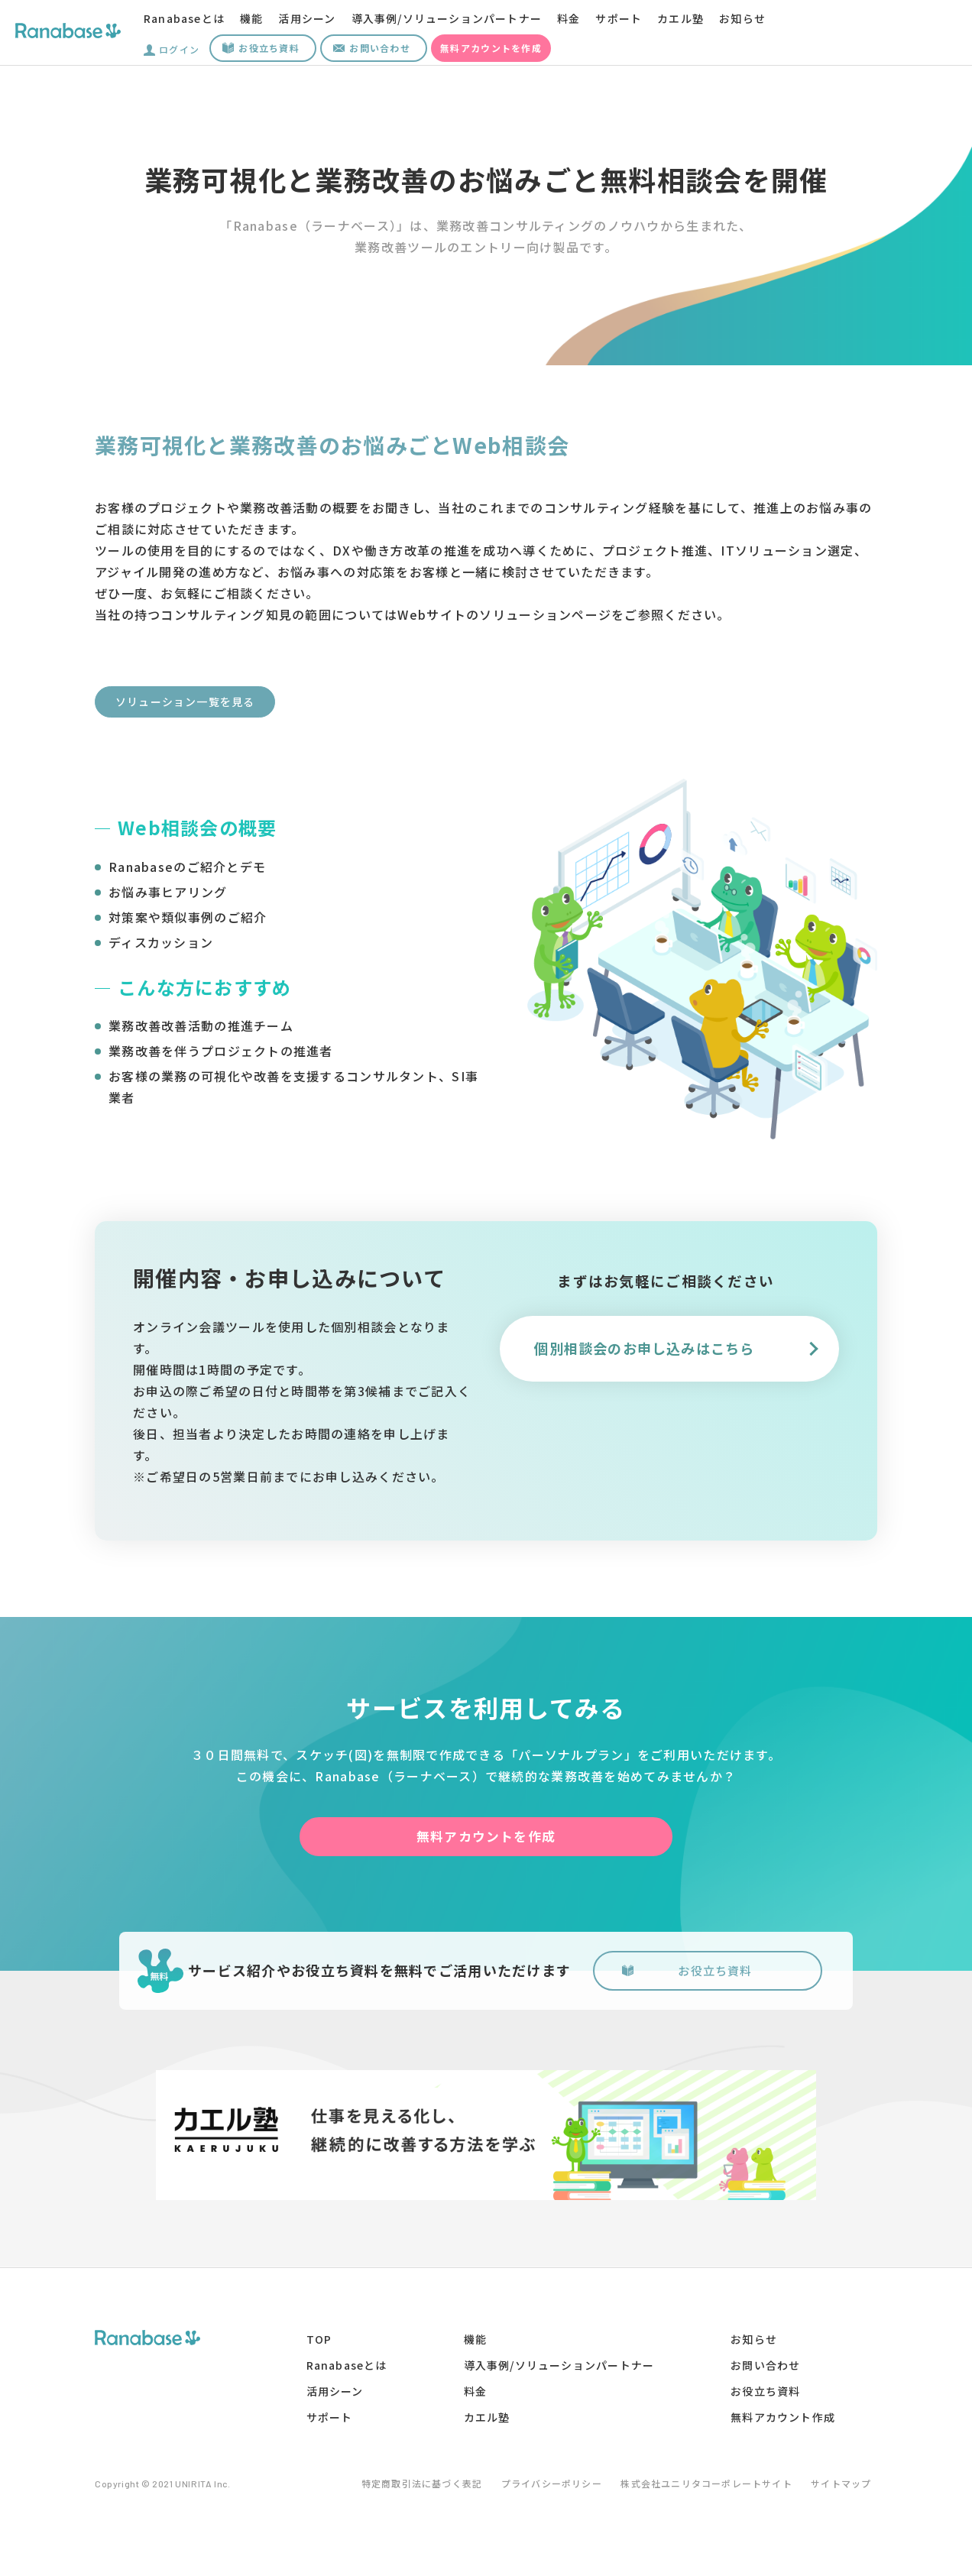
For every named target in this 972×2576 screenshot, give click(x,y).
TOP (317, 2346)
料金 (571, 18)
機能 (252, 18)
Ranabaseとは (184, 18)
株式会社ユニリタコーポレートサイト (705, 2490)
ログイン (179, 47)
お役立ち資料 (269, 47)
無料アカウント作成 (782, 2424)
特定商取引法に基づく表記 (405, 2490)
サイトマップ (846, 2490)
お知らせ (744, 18)
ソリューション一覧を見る (185, 701)
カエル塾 (682, 18)
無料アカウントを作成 (491, 47)
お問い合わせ (379, 47)
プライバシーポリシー (543, 2490)
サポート (621, 18)
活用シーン (307, 18)
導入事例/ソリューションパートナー (448, 18)
